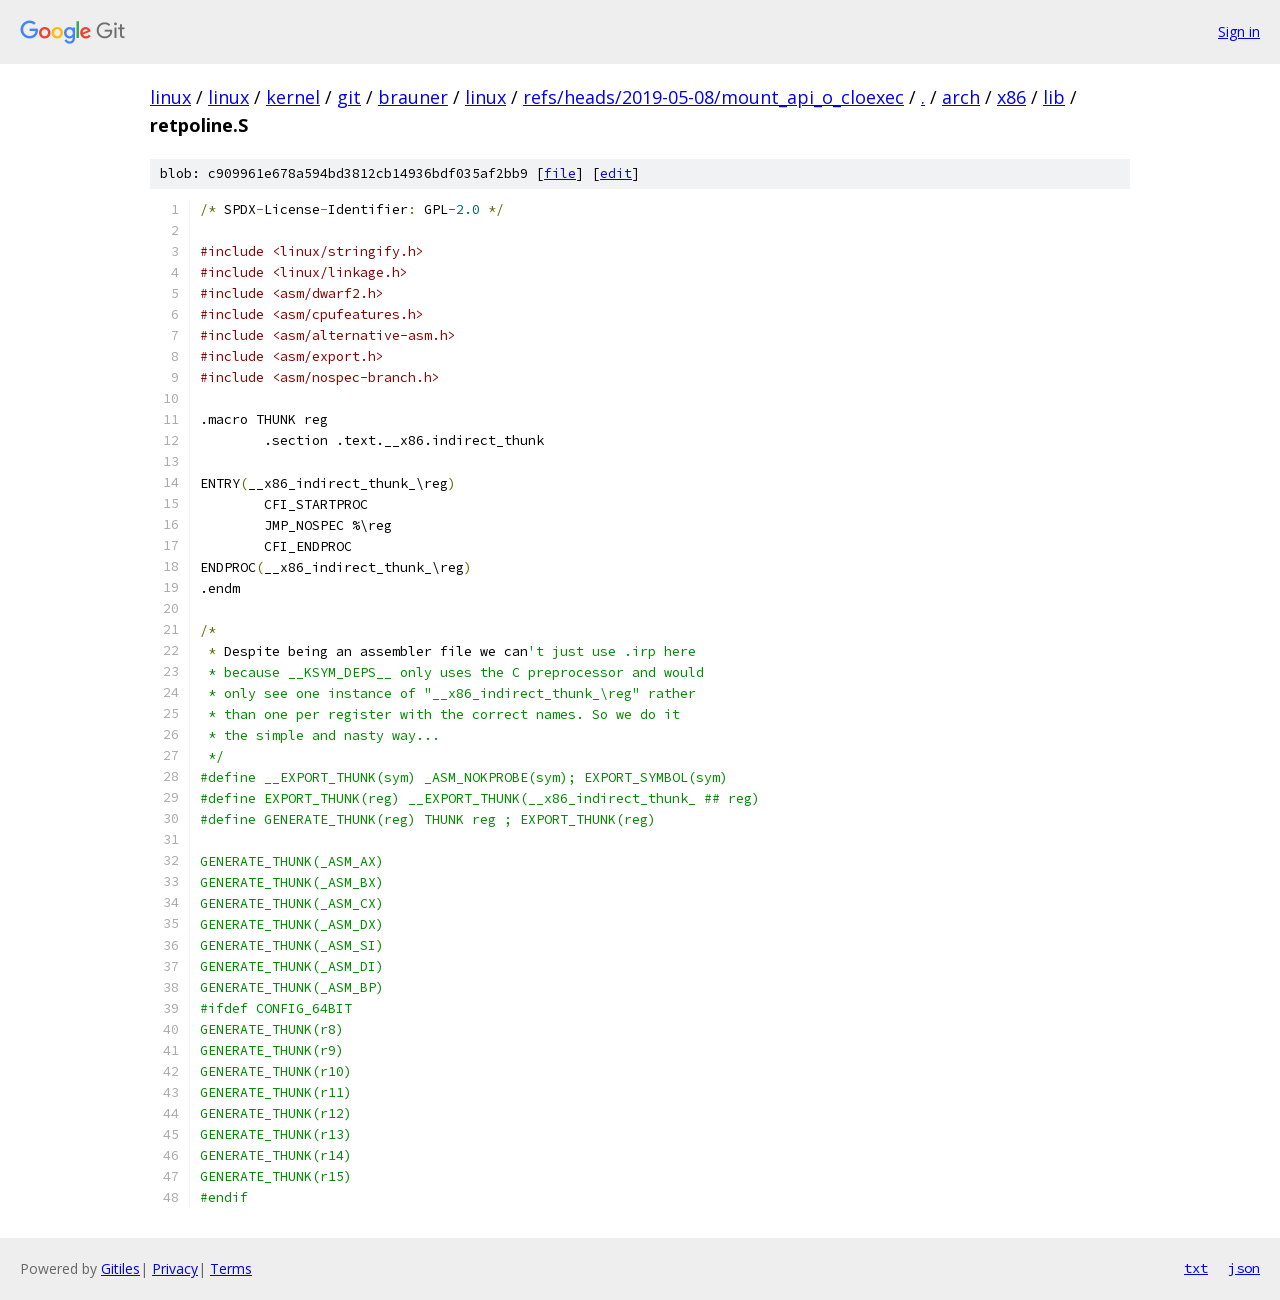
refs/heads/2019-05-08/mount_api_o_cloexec (713, 97)
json (1244, 1268)
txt (1196, 1268)
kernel (293, 97)
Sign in (1239, 31)
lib (1054, 97)
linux (170, 97)
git (349, 97)
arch (961, 97)
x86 (1011, 97)
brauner (413, 97)
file (560, 173)
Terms (231, 1268)
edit (616, 173)
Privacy (175, 1268)
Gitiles (120, 1268)
